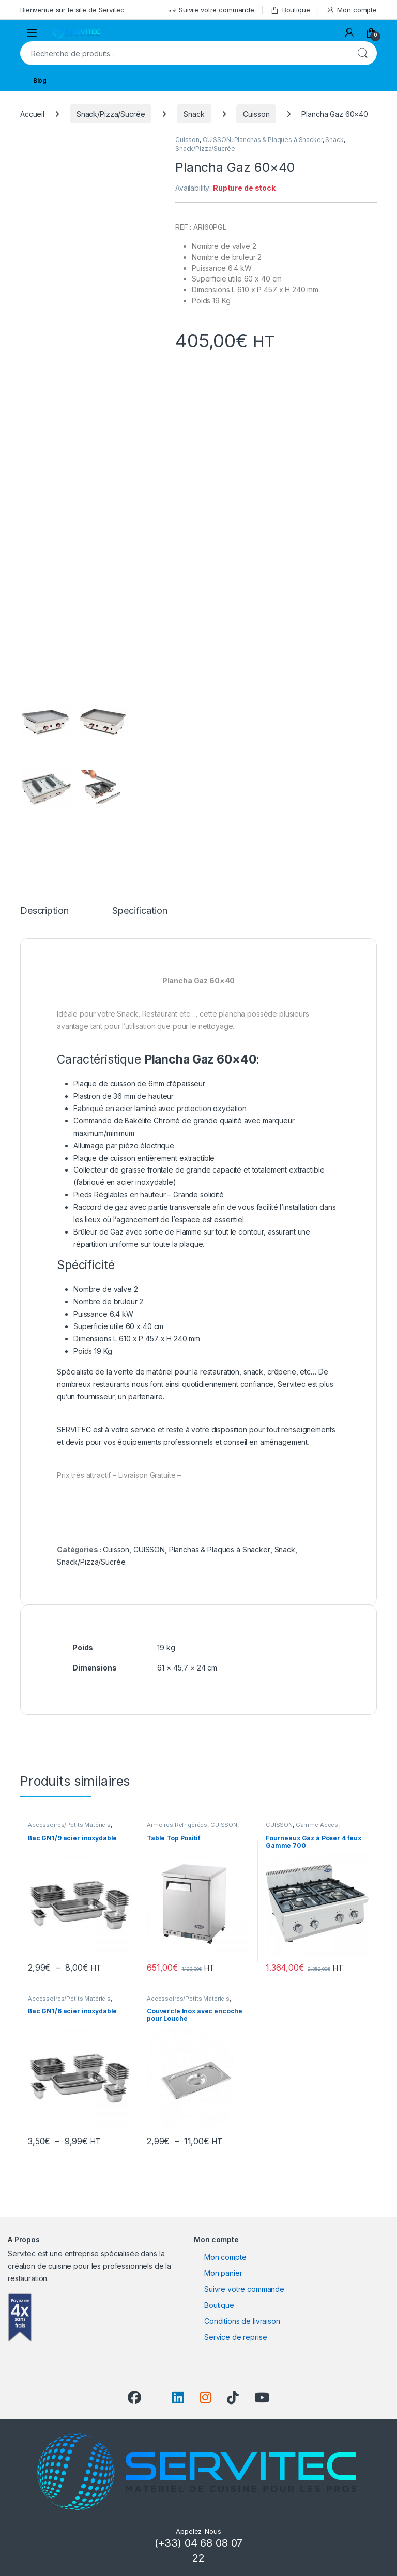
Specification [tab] (139, 911)
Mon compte (351, 10)
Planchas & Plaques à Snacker (278, 140)
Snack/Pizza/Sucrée (111, 114)
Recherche (362, 53)
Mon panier (223, 2273)
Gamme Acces (317, 1825)
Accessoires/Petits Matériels (69, 1825)
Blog (40, 80)
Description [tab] (44, 911)
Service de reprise (235, 2337)
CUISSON (217, 140)
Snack (194, 114)
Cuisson (256, 114)
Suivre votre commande (210, 10)
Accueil (32, 114)
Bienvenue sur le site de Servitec (72, 10)
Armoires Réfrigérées (177, 1825)
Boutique (290, 10)
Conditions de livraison (242, 2321)
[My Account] (349, 32)
